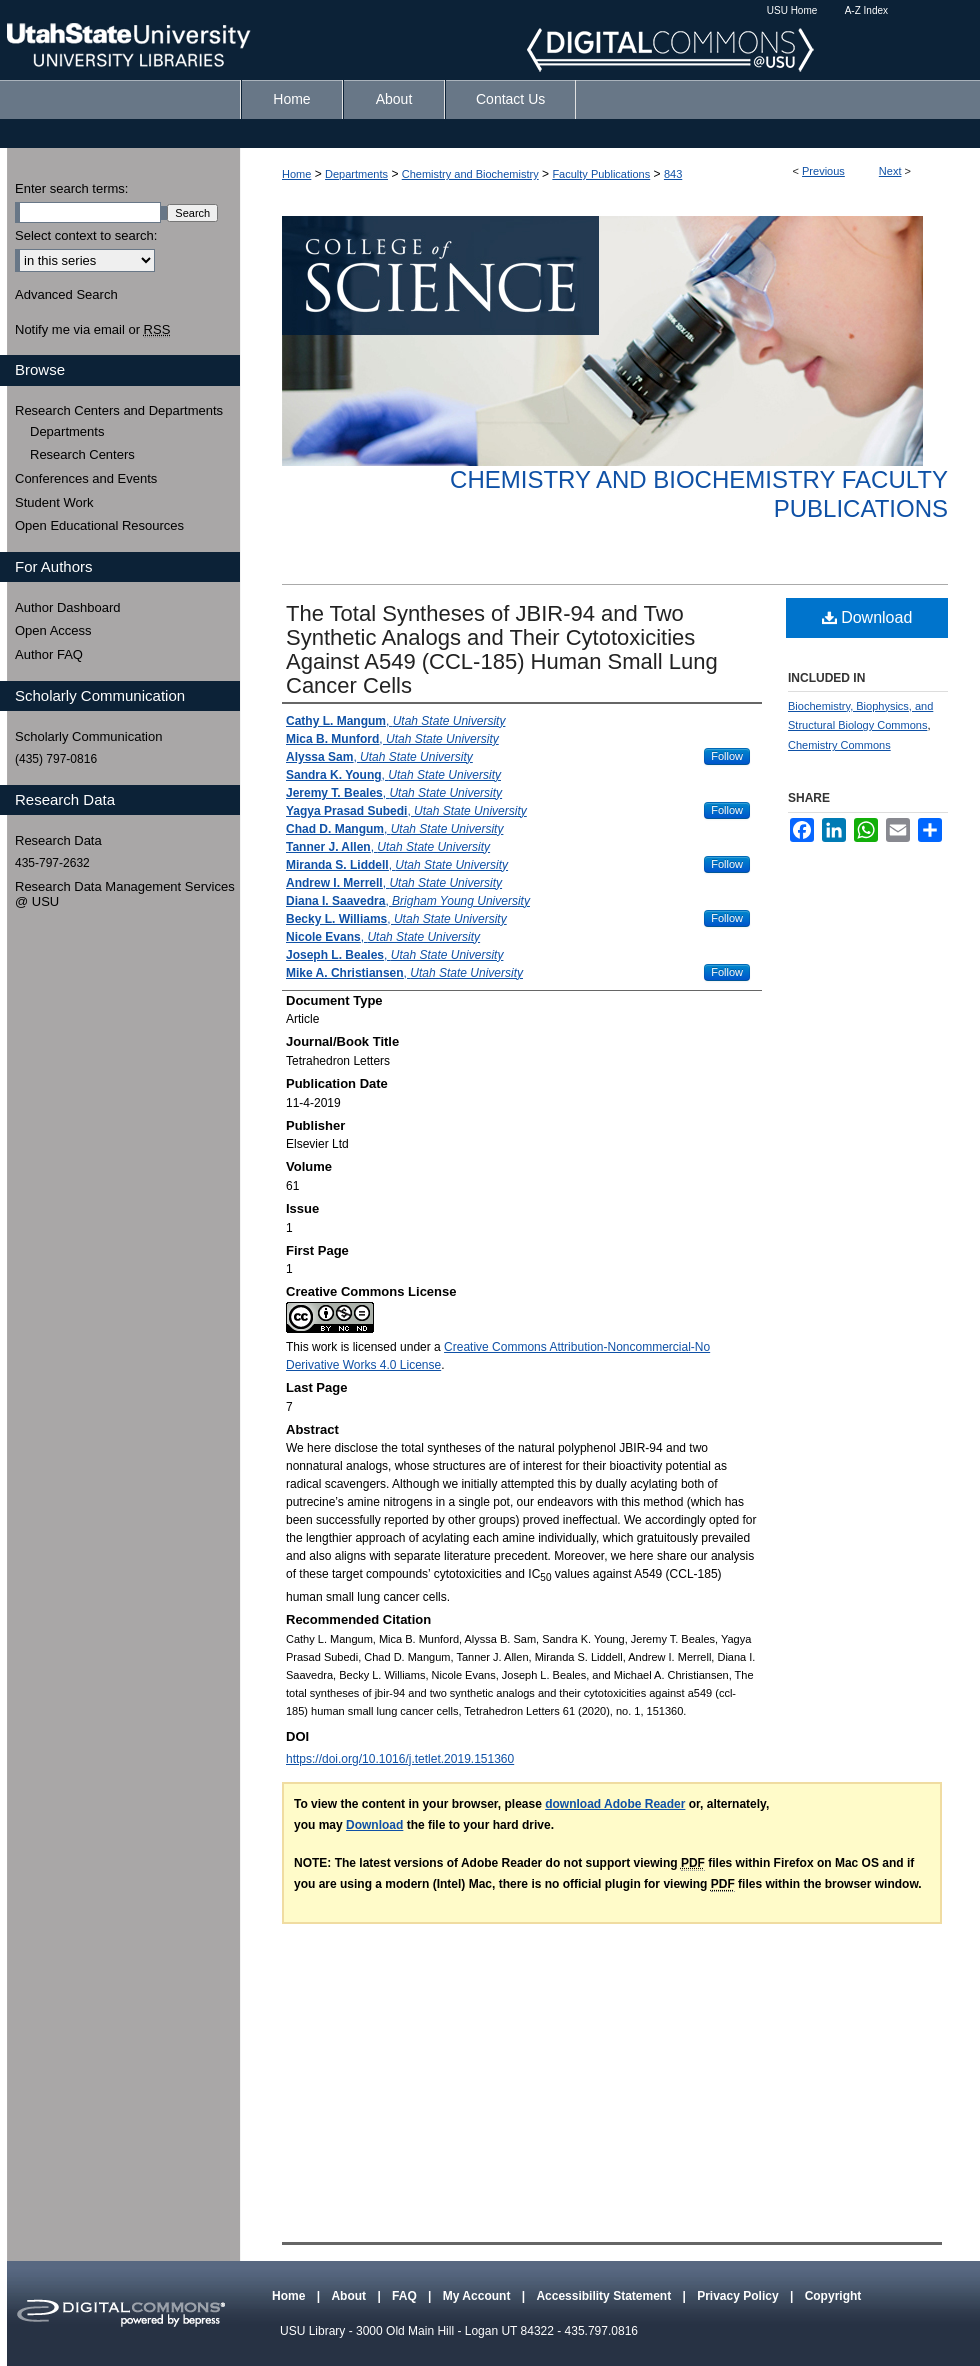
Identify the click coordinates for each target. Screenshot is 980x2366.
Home (296, 174)
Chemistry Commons (839, 745)
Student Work (54, 502)
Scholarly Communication (88, 736)
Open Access (53, 630)
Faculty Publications (601, 174)
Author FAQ (49, 654)
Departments (356, 174)
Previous (823, 171)
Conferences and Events (86, 478)
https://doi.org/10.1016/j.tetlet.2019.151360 (400, 1759)
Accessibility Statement (605, 2296)
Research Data (58, 840)
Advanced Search (66, 294)
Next (890, 171)
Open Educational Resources (99, 525)
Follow (727, 756)
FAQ (406, 2296)
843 (673, 174)
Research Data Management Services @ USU (125, 894)
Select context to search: (86, 235)
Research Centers (82, 454)
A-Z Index (866, 10)
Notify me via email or (92, 330)
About (350, 2296)
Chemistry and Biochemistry (470, 174)
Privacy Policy (739, 2296)
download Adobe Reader (615, 1804)
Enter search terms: (71, 188)
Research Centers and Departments (119, 410)
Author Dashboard (68, 607)
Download (867, 617)
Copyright (833, 2296)
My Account (478, 2296)
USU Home (792, 10)
